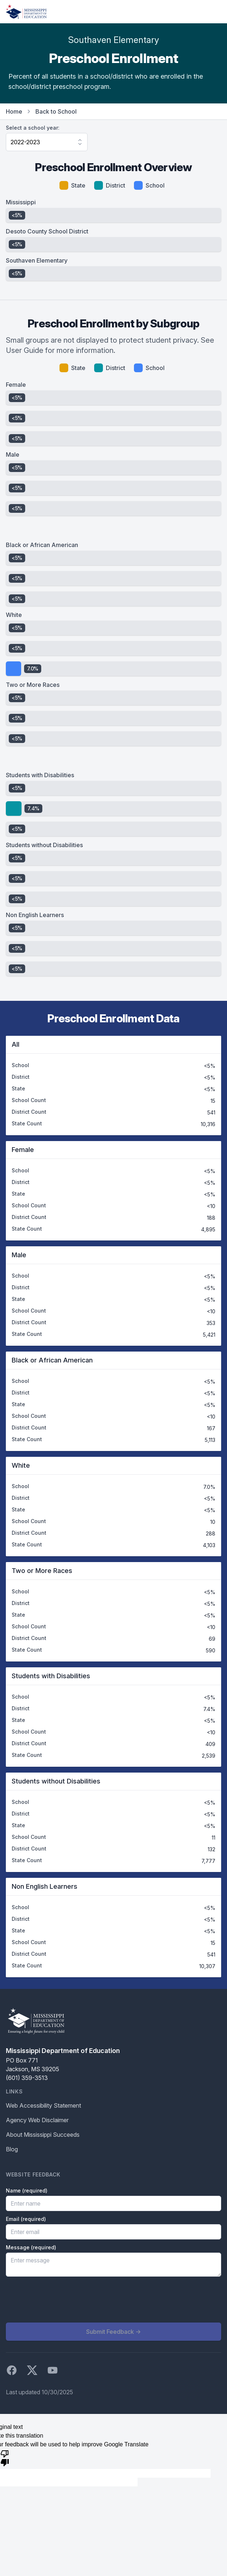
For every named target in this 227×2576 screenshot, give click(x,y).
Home (14, 111)
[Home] (26, 11)
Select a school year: (32, 128)
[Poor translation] (4, 2457)
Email (26, 2219)
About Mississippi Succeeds (43, 2134)
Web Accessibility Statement (43, 2105)
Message (31, 2247)
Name (26, 2190)
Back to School (56, 111)
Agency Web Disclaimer (37, 2120)
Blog (12, 2149)
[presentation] (61, 2299)
